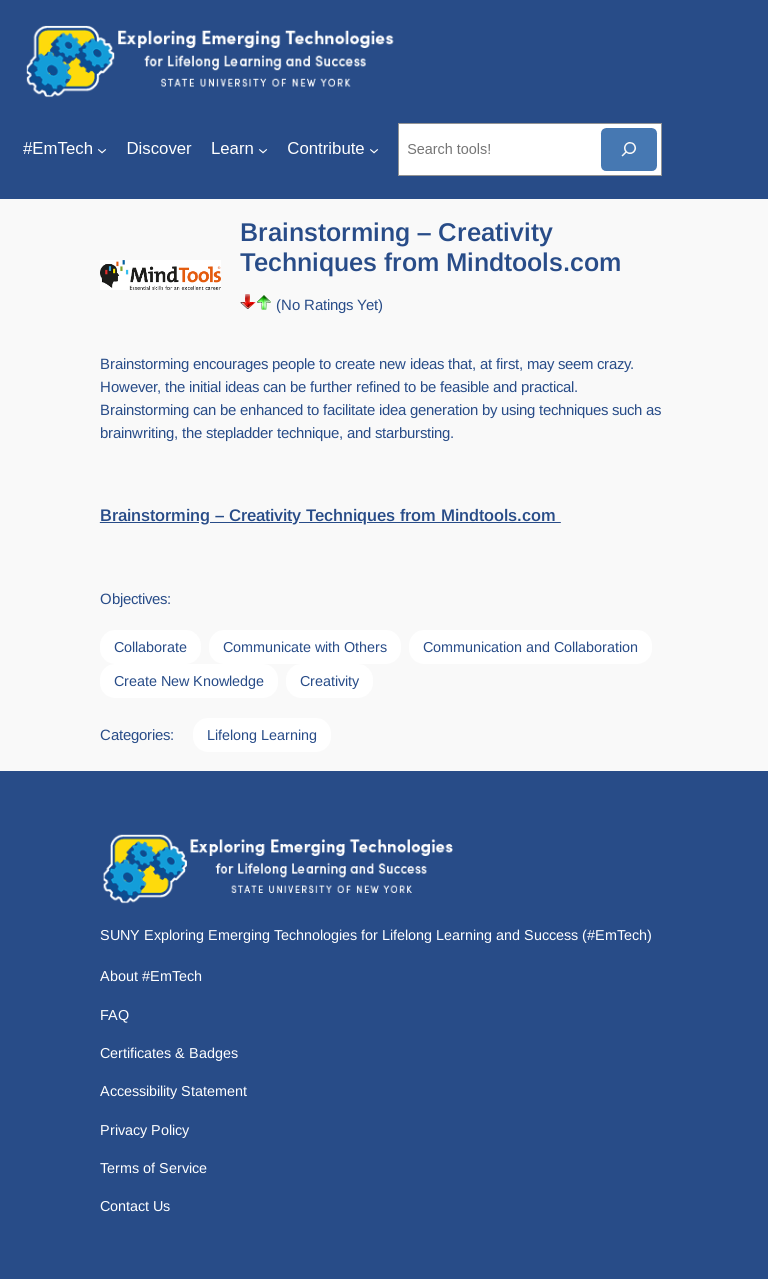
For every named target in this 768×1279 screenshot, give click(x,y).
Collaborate (150, 647)
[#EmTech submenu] (102, 149)
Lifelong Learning (262, 735)
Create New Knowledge (189, 681)
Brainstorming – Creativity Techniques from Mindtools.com (330, 515)
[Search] (629, 149)
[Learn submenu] (263, 149)
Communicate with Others (305, 647)
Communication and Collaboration (530, 647)
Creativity (329, 681)
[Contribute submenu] (374, 149)
